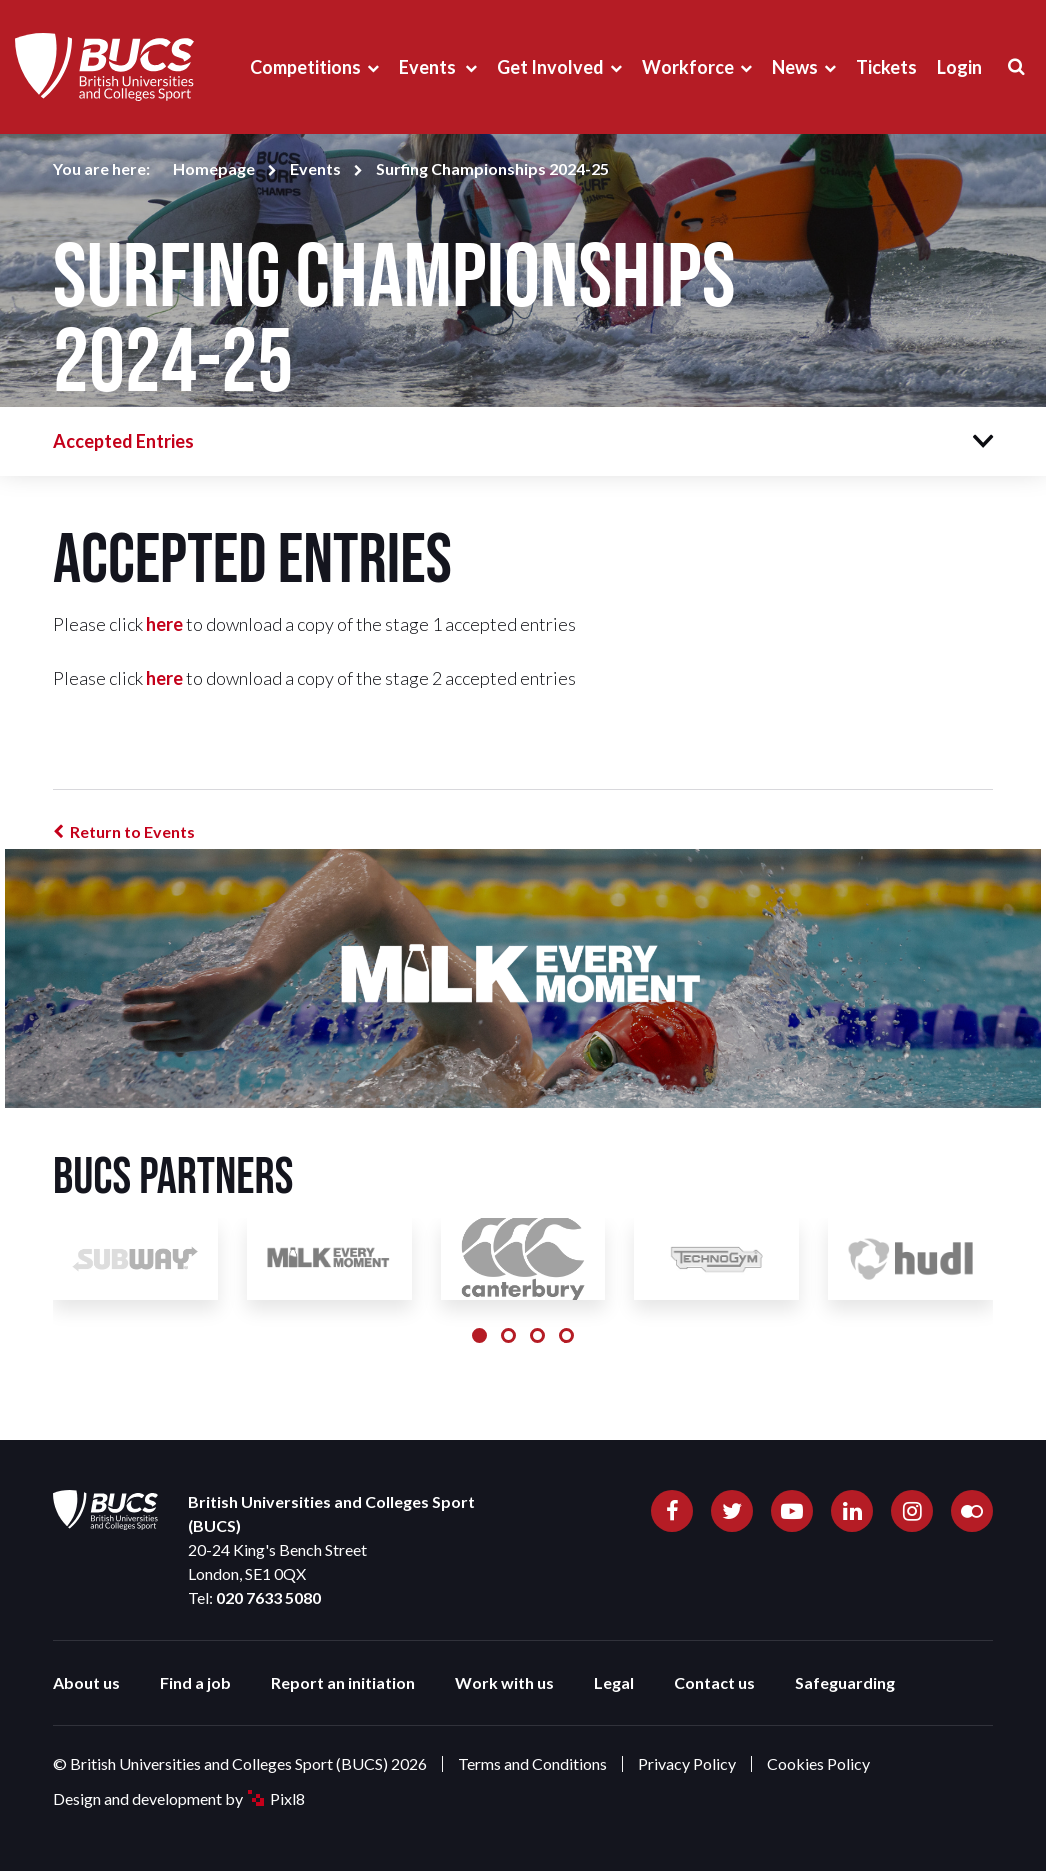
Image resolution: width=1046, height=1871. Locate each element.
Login (959, 67)
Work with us (504, 1682)
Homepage (214, 168)
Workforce (688, 67)
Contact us (714, 1682)
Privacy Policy (687, 1763)
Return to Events (132, 831)
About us (86, 1682)
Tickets (886, 67)
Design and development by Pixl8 (179, 1798)
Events (429, 67)
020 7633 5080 (268, 1597)
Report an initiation (343, 1682)
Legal (614, 1682)
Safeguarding (845, 1682)
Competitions (305, 67)
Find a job (195, 1682)
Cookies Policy (818, 1763)
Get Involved (550, 67)
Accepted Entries (123, 441)
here (164, 624)
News (795, 67)
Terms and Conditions (532, 1763)
